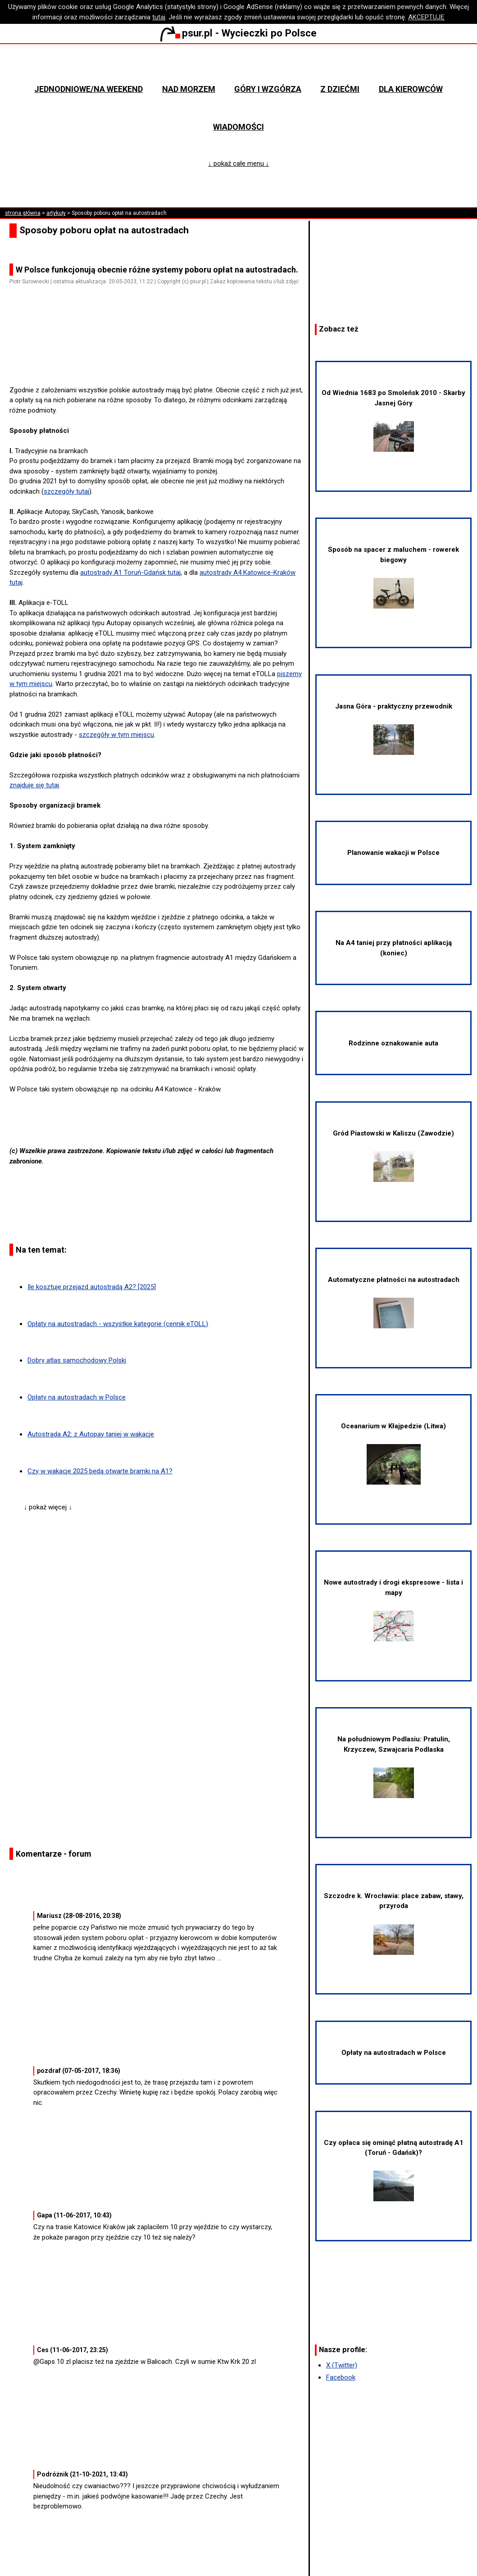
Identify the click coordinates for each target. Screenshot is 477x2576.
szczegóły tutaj (66, 491)
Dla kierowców (411, 89)
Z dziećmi (339, 89)
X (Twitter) (341, 2365)
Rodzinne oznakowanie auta (393, 1043)
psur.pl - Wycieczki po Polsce (238, 33)
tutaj (158, 17)
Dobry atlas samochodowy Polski (76, 1360)
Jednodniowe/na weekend (88, 89)
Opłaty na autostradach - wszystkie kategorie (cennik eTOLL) (117, 1324)
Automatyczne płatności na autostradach (393, 1302)
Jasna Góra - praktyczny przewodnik (393, 728)
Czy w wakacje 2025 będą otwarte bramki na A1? (100, 1471)
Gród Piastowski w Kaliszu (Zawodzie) (393, 1155)
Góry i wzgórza (267, 89)
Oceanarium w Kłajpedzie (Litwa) (393, 1453)
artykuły (56, 213)
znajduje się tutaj (34, 785)
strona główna (23, 213)
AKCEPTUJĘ (426, 17)
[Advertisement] (160, 359)
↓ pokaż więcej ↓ (48, 1507)
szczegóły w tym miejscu (116, 735)
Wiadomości (238, 127)
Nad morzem (188, 89)
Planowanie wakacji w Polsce (393, 853)
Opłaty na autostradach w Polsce (76, 1397)
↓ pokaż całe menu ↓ (238, 163)
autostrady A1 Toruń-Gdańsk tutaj (130, 572)
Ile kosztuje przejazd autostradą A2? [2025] (91, 1287)
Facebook (340, 2377)
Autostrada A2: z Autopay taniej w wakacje (90, 1434)
